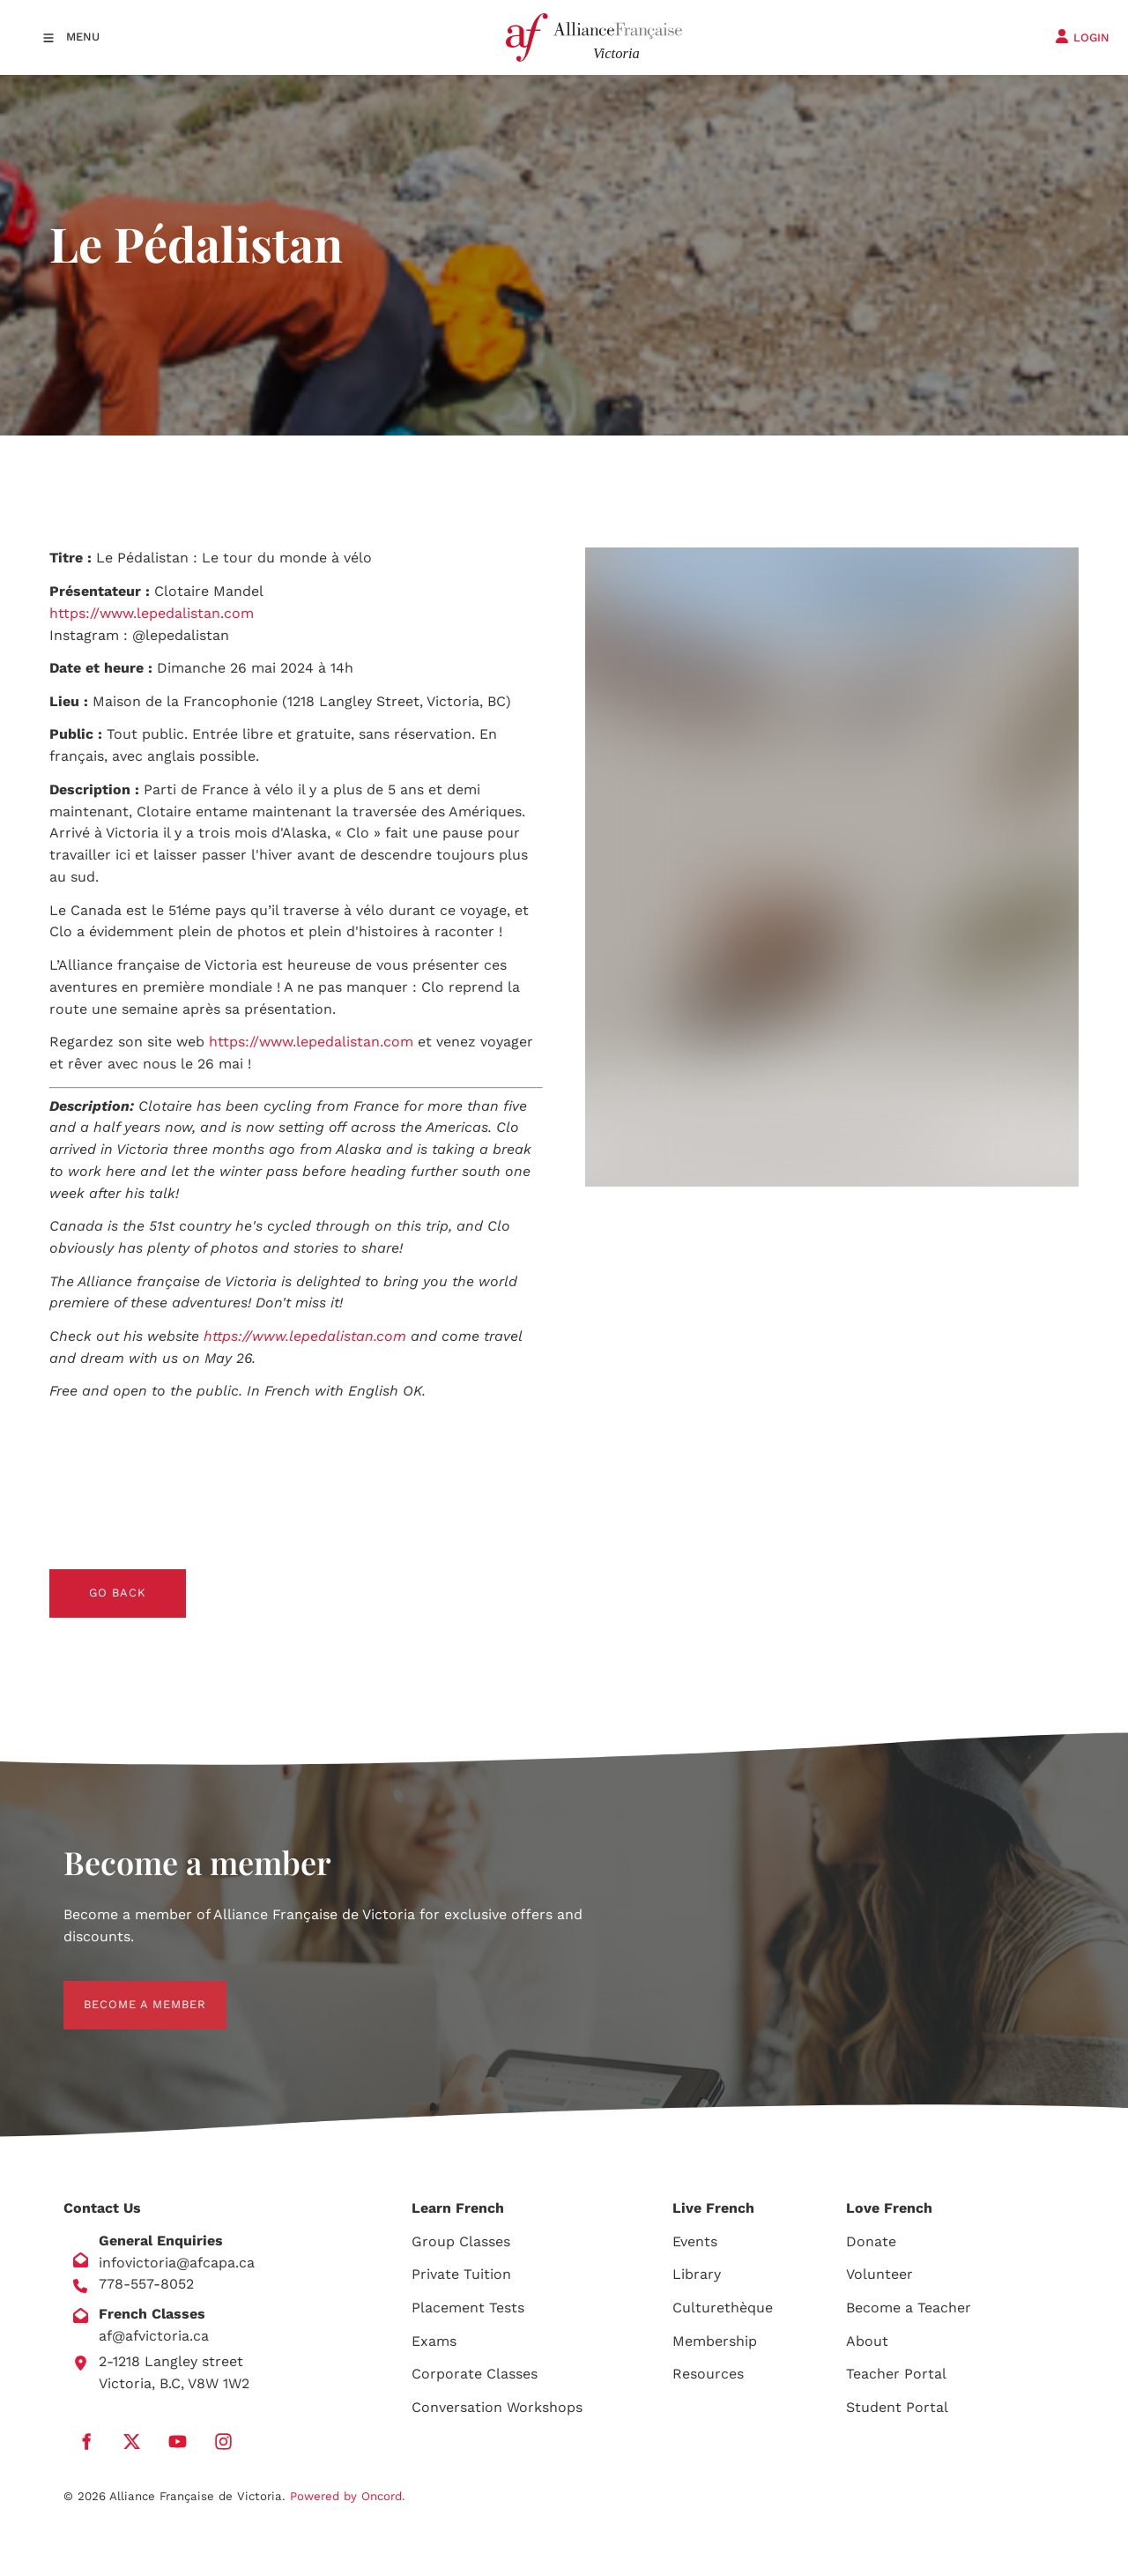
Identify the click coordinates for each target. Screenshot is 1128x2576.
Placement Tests (468, 2307)
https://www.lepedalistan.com (151, 613)
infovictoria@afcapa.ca (177, 2262)
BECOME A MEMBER (124, 1991)
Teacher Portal (896, 2373)
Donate (871, 2241)
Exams (434, 2341)
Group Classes (461, 2241)
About (867, 2341)
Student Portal (897, 2407)
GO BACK (78, 1579)
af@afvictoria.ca (154, 2335)
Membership (714, 2341)
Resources (708, 2373)
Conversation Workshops (497, 2407)
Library (696, 2274)
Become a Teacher (908, 2307)
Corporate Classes (475, 2373)
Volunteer (879, 2274)
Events (694, 2241)
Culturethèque (722, 2307)
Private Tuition (461, 2274)
